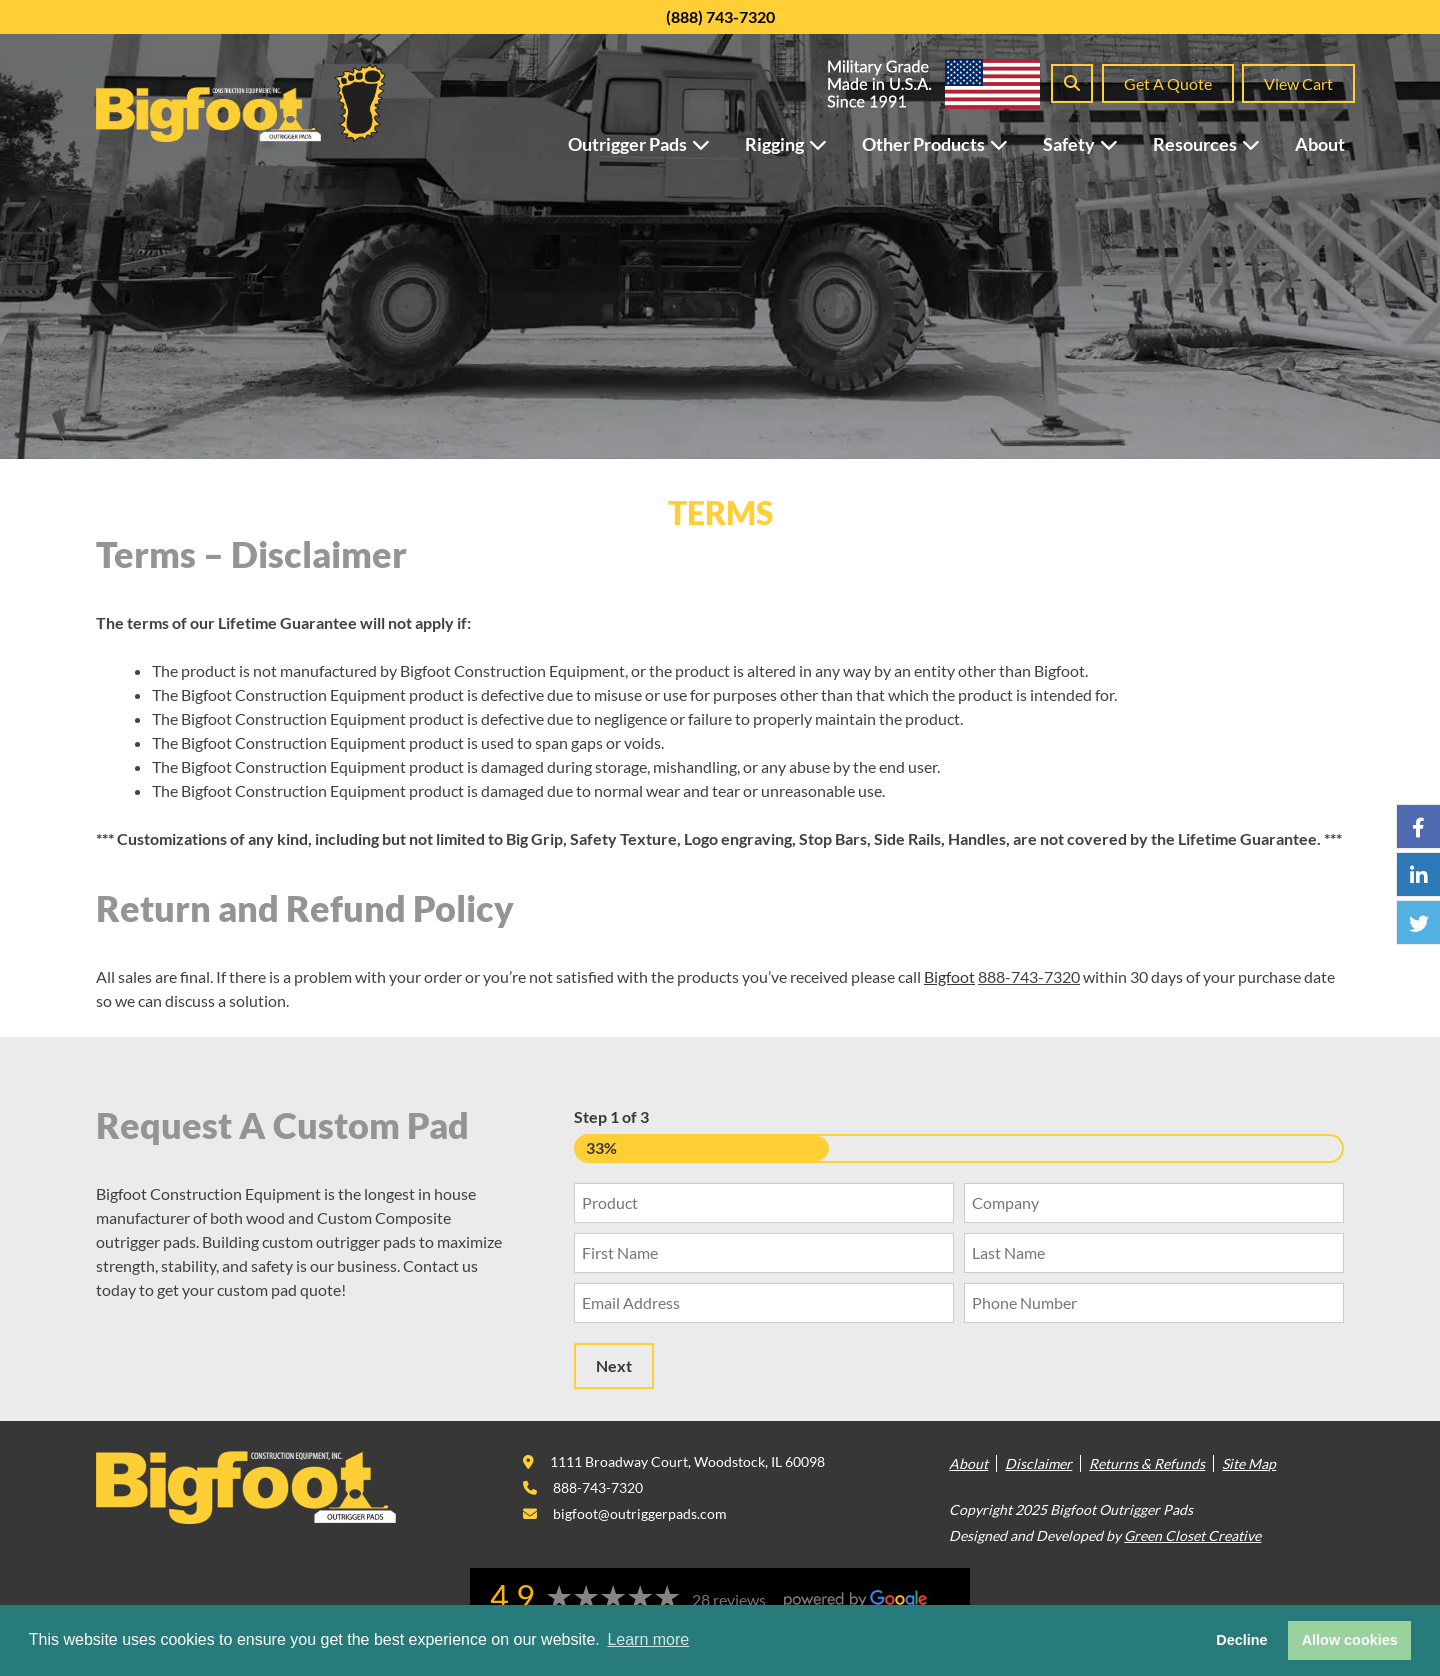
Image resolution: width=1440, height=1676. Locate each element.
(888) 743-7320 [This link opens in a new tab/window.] (720, 16)
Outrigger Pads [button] (649, 144)
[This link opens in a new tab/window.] (674, 1461)
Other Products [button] (945, 144)
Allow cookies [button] (1350, 1640)
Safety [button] (1090, 144)
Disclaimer (1038, 1463)
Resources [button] (1216, 144)
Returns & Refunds (1147, 1463)
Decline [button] (1241, 1640)
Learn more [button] (648, 1639)
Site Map (1249, 1463)
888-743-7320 (1029, 976)
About (1320, 144)
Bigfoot (949, 976)
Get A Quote (1168, 83)
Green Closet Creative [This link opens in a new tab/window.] (1192, 1535)
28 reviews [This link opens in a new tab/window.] (729, 1599)
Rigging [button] (796, 144)
